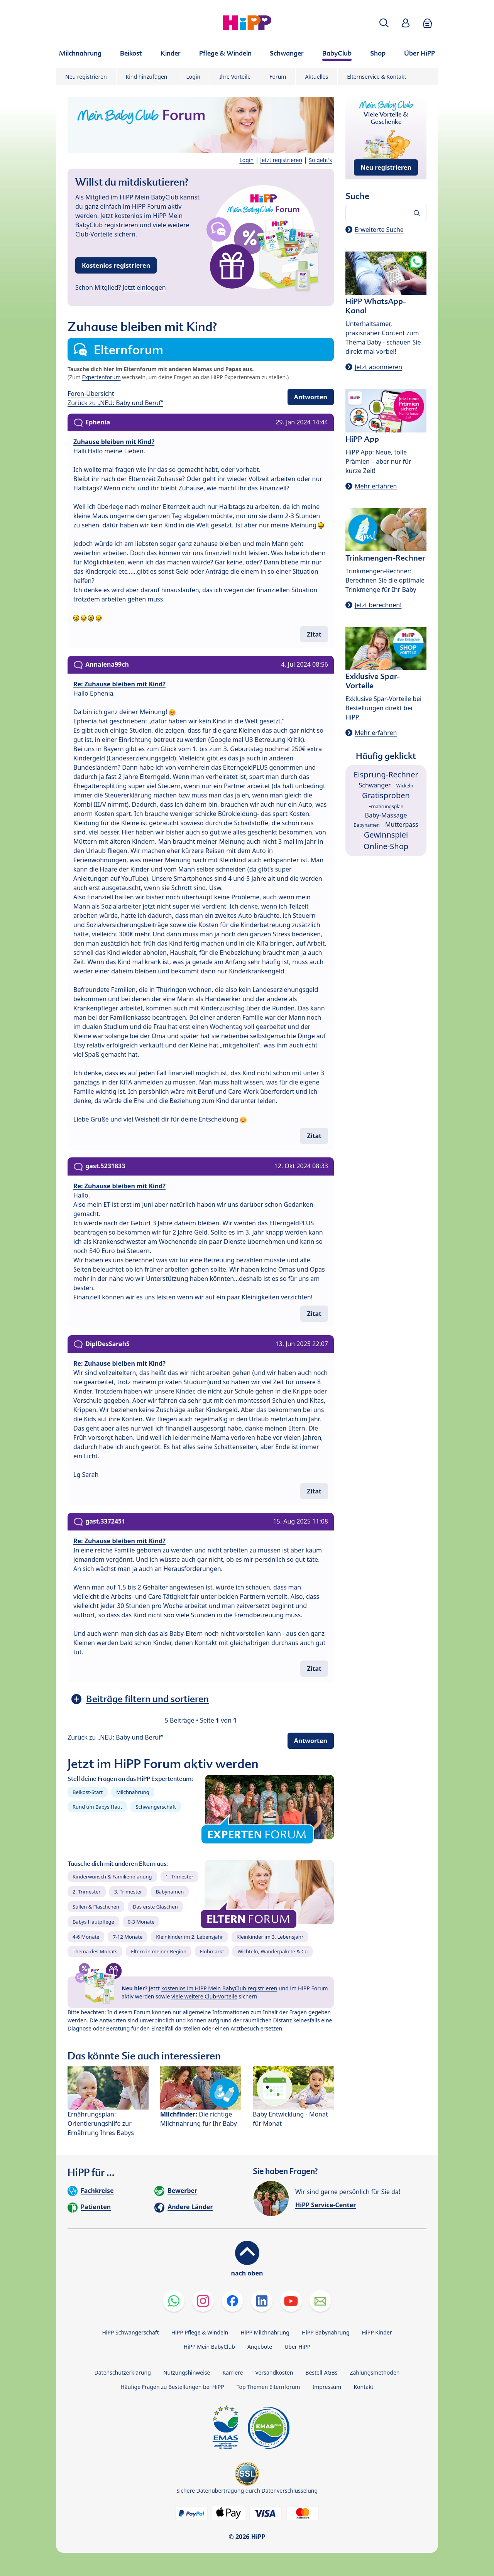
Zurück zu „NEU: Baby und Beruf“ (115, 403)
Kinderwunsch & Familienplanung (112, 1876)
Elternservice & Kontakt (376, 76)
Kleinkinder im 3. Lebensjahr (270, 1936)
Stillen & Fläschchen (96, 1906)
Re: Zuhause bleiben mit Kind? (119, 684)
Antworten (310, 397)
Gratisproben (386, 795)
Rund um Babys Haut (97, 1806)
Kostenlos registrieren (116, 265)
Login (193, 76)
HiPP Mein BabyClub (209, 2346)
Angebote (259, 2346)
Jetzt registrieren (281, 160)
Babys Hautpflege (93, 1921)
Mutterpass (401, 824)
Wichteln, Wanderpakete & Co (272, 1951)
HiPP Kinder (377, 2332)
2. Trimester (87, 1891)
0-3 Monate (141, 1921)
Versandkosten (274, 2372)
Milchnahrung (132, 1792)
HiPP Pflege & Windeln (199, 2332)
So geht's (320, 160)
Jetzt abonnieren (378, 367)
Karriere (232, 2372)
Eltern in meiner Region (158, 1951)
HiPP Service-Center (325, 2205)
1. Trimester (180, 1876)
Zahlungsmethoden (374, 2372)
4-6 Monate (86, 1936)
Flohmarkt (212, 1951)
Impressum (326, 2386)
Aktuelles (316, 76)
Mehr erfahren (376, 486)
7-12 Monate (127, 1936)
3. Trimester (128, 1891)
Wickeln (404, 785)
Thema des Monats (95, 1951)
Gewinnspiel (386, 834)
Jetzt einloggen (144, 287)
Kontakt (363, 2386)
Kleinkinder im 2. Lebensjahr (189, 1936)
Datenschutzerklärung (123, 2372)
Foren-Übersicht (91, 393)
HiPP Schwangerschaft (130, 2332)
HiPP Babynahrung (326, 2332)
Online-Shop (386, 846)
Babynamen (170, 1891)
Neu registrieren (86, 76)
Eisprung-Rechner (386, 774)
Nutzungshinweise (186, 2372)
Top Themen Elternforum (268, 2386)
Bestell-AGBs (321, 2372)
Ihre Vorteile (234, 76)
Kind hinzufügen (146, 76)
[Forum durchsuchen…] (385, 213)
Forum (277, 76)
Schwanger (375, 785)
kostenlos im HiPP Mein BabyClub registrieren (219, 1988)
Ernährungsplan (386, 806)
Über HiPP (297, 2346)
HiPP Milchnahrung (264, 2332)
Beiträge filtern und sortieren (147, 1699)
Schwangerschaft (155, 1806)
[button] (384, 23)
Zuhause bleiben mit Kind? (113, 441)
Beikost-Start (88, 1792)
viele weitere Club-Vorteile (204, 1996)
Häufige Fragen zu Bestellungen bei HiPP (172, 2386)
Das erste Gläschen (155, 1906)
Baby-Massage (386, 815)
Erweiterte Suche (379, 229)
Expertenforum (101, 377)
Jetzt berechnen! (378, 605)
